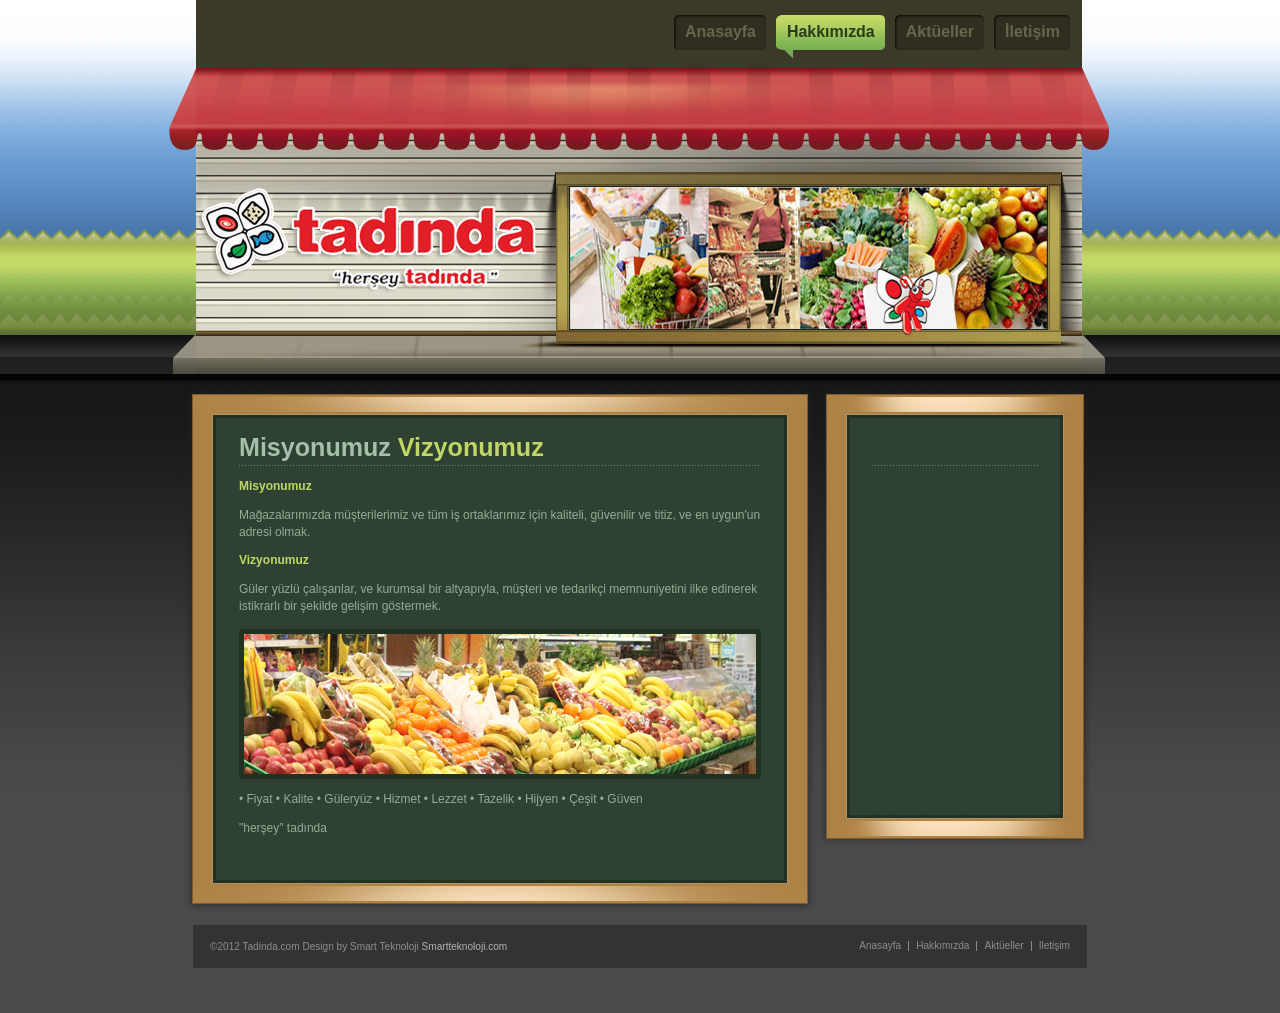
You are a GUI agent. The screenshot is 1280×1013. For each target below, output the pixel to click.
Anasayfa (720, 31)
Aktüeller (940, 31)
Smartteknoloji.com (465, 946)
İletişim (1032, 31)
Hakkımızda (831, 31)
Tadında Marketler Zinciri (332, 33)
